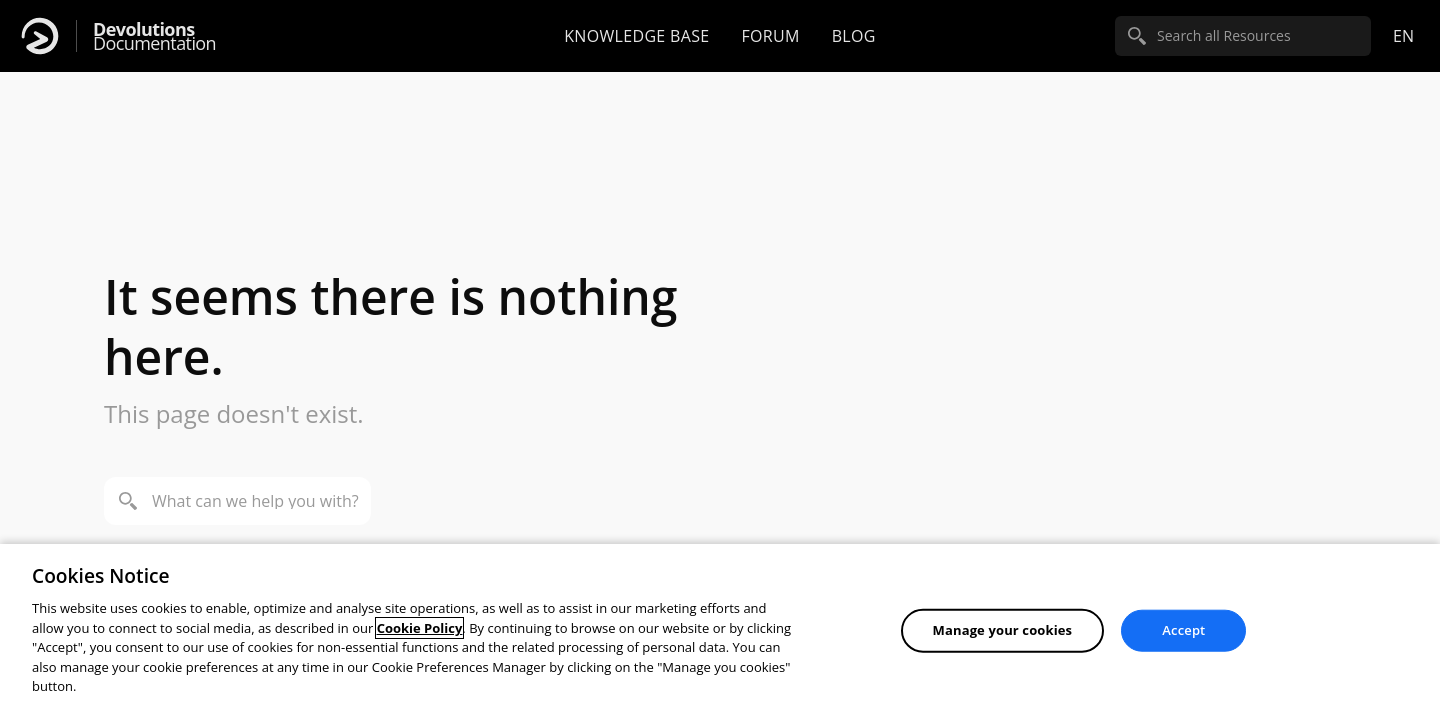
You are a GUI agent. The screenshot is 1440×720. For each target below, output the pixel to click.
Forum (770, 36)
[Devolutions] (40, 36)
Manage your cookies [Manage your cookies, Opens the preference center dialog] (1003, 630)
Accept (1183, 630)
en (1403, 36)
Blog (854, 36)
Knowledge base (636, 36)
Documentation (154, 36)
